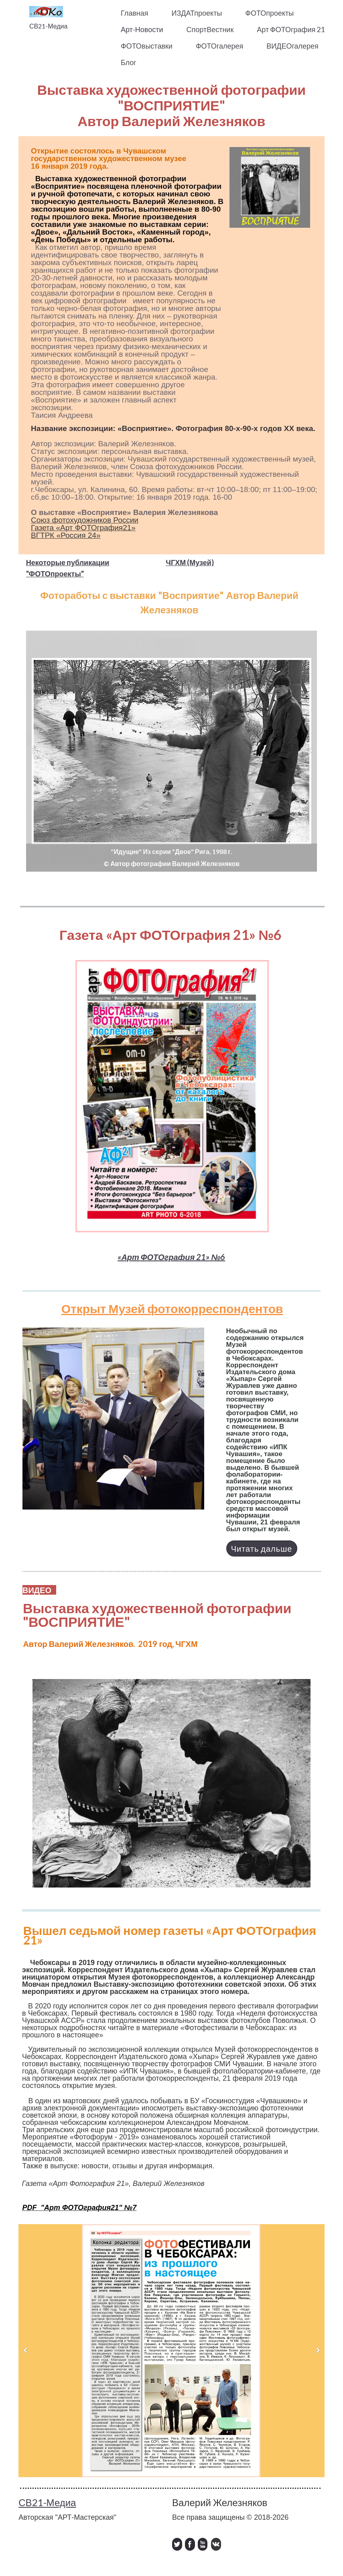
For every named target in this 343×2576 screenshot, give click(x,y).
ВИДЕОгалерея (292, 45)
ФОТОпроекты (269, 12)
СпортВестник (210, 29)
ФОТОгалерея (219, 45)
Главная (134, 12)
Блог (128, 62)
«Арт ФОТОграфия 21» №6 (171, 1257)
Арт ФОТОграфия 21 (291, 29)
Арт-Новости (142, 29)
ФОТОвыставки (147, 45)
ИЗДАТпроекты (197, 12)
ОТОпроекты (58, 573)
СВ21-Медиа (48, 26)
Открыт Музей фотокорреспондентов (172, 1308)
